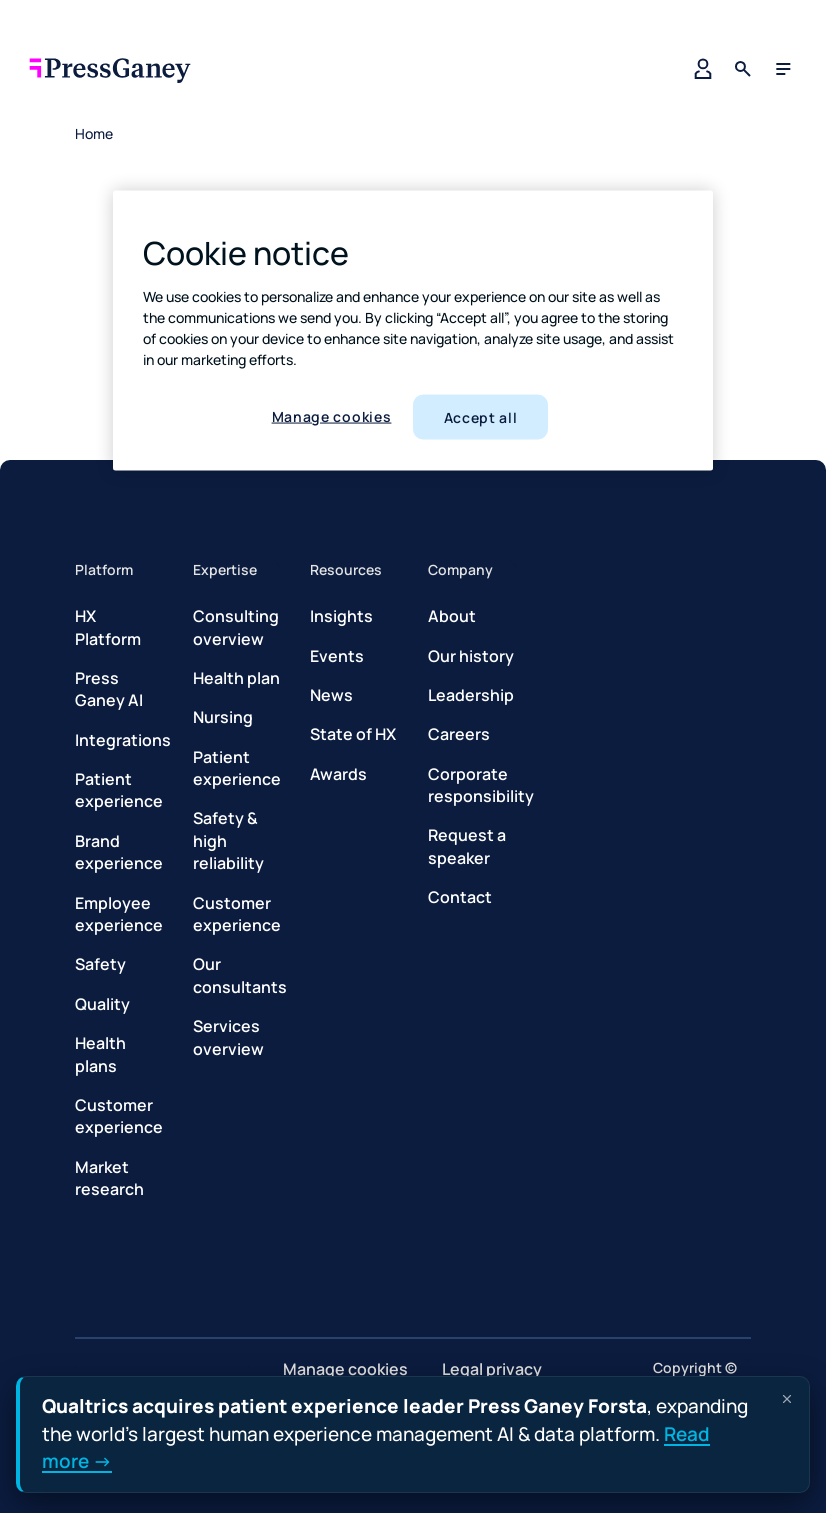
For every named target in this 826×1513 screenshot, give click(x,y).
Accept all (481, 416)
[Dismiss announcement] (787, 1399)
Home (94, 133)
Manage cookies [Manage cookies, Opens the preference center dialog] (332, 415)
